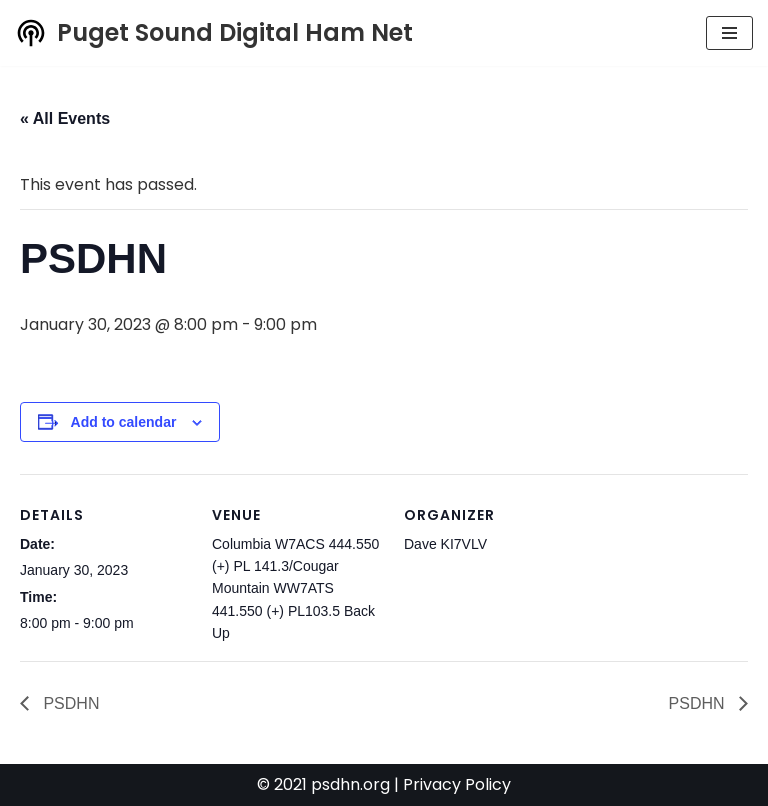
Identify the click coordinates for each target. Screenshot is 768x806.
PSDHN (69, 703)
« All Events (65, 118)
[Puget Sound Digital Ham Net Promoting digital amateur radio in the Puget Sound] (214, 33)
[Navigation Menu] (729, 33)
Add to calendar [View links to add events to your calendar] (124, 422)
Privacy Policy (457, 785)
